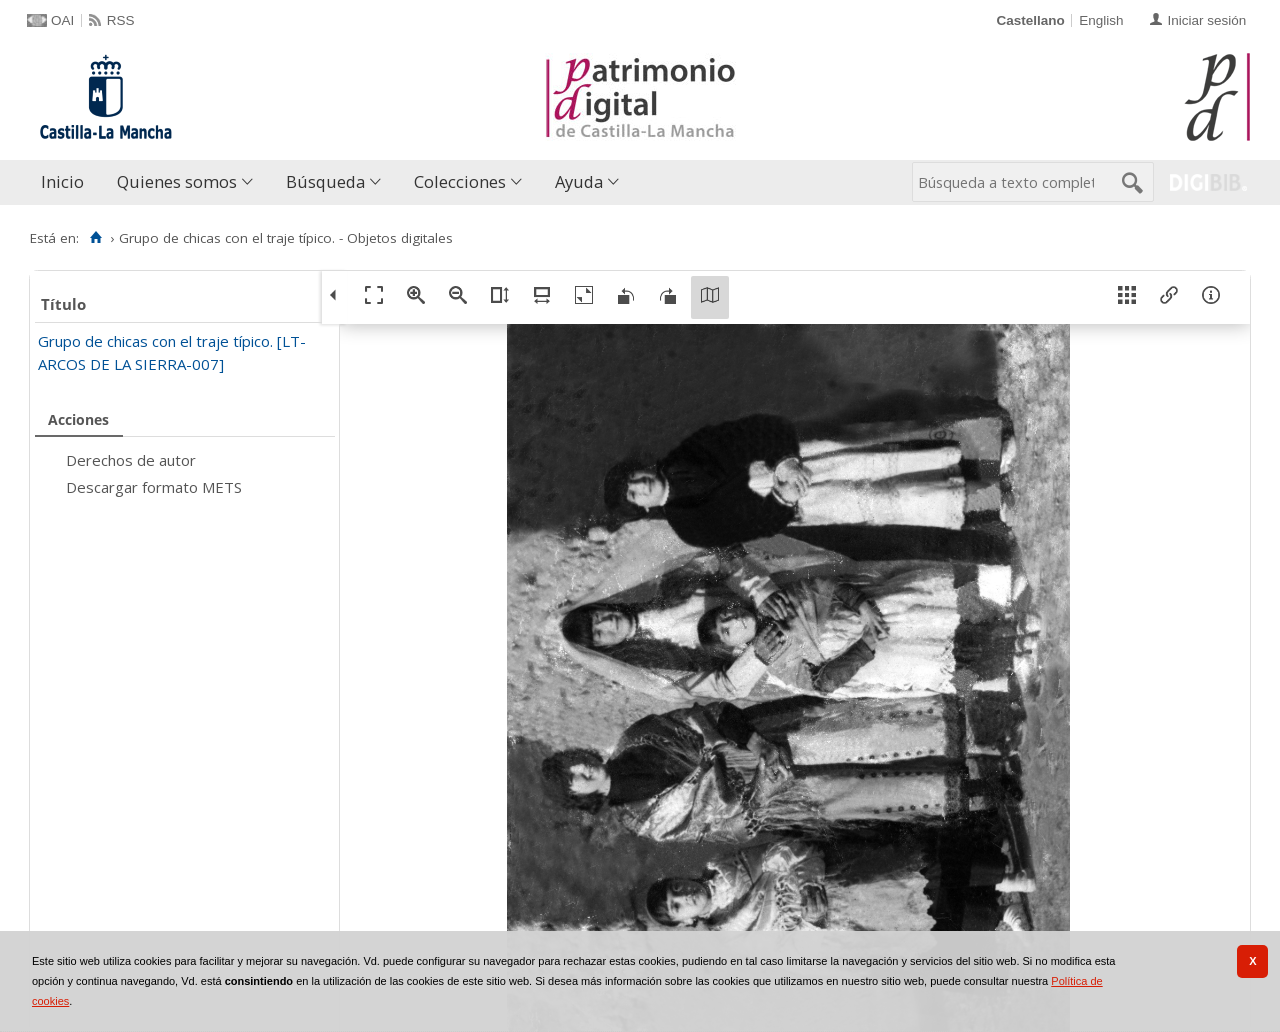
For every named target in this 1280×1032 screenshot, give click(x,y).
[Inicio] (95, 238)
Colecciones (460, 181)
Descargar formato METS (154, 487)
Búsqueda (325, 181)
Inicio (62, 181)
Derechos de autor (131, 460)
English (1101, 20)
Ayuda (579, 181)
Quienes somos (177, 181)
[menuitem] (67, 182)
